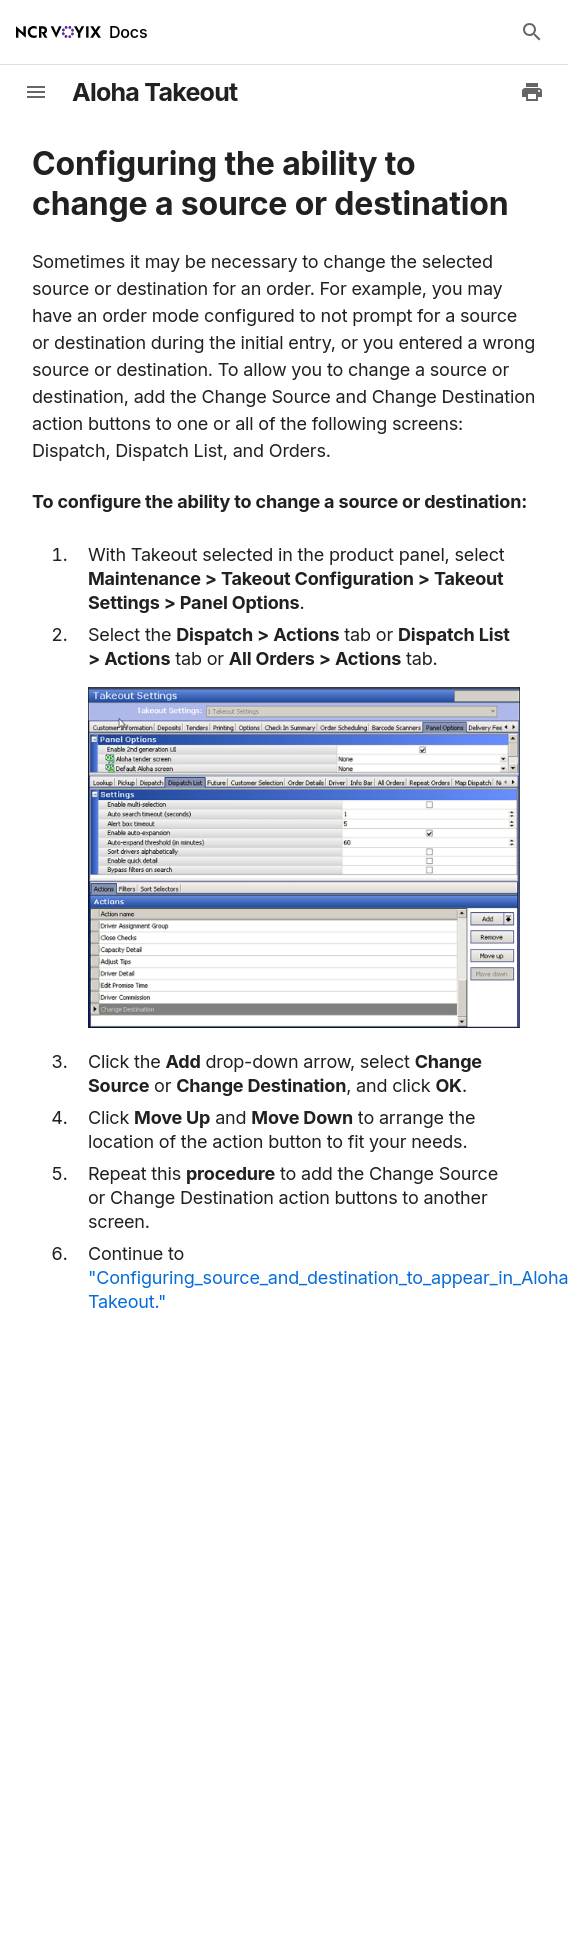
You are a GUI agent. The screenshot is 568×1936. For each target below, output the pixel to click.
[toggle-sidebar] (36, 92)
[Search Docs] (532, 32)
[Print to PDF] (532, 92)
